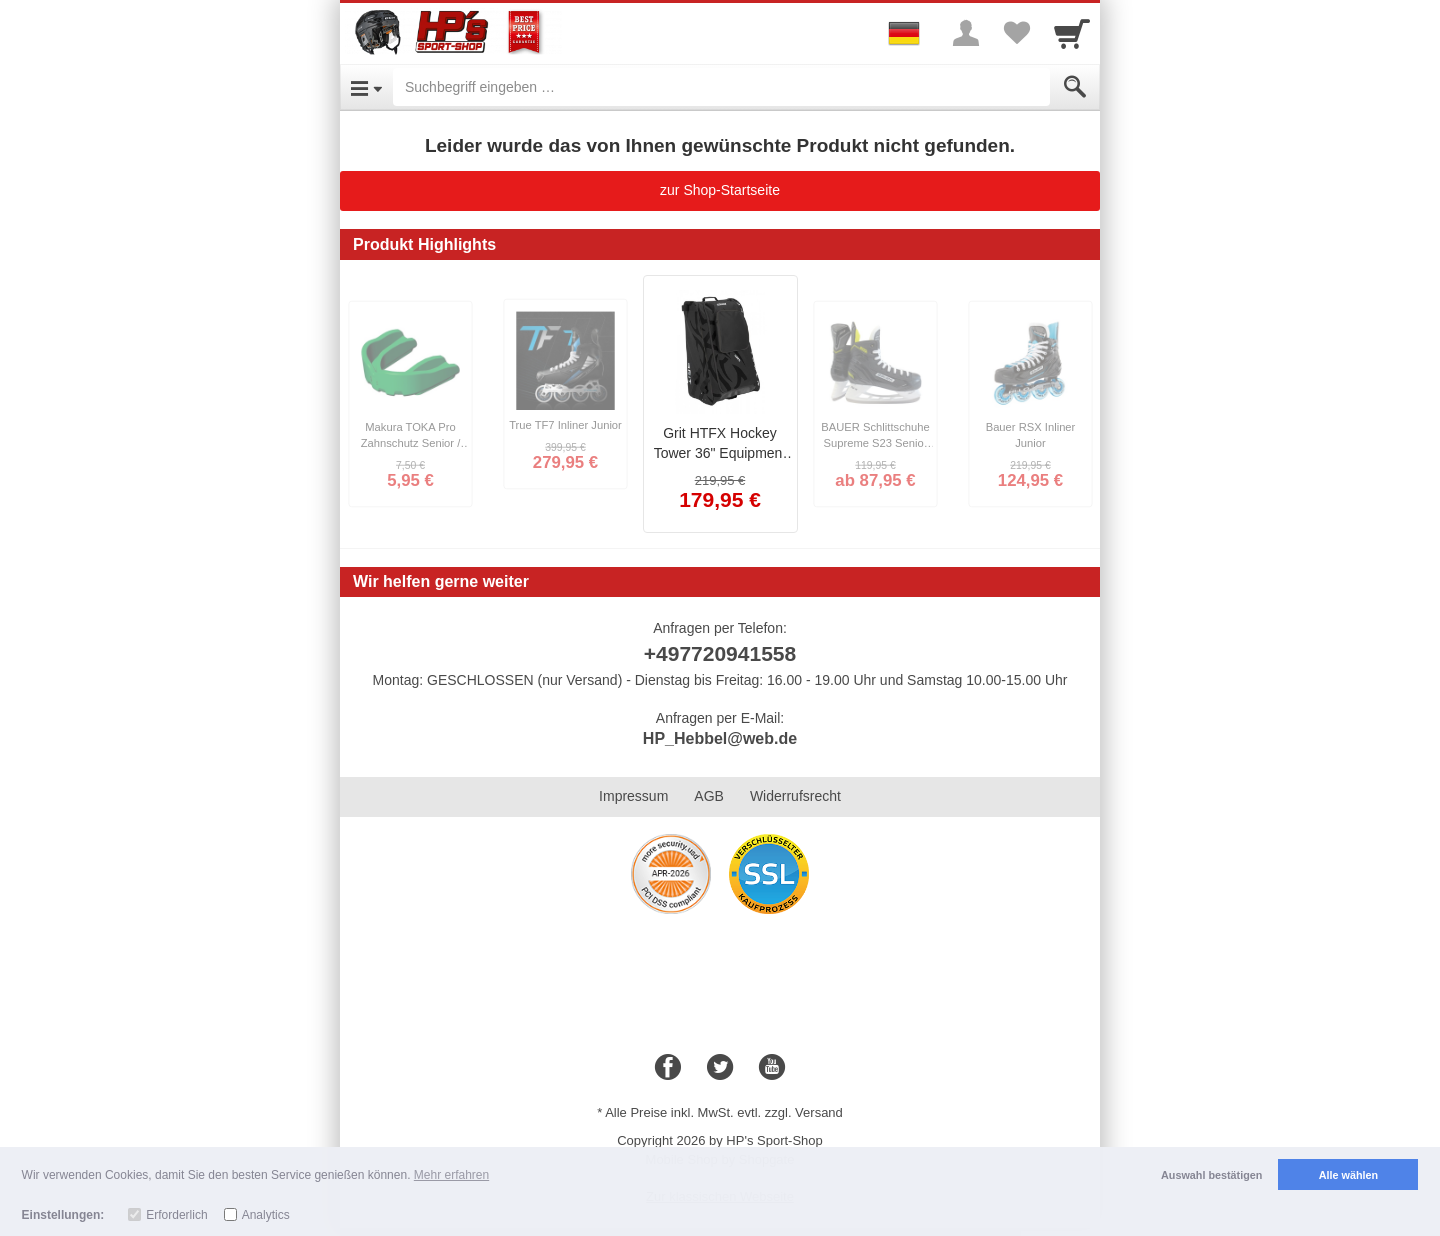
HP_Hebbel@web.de (720, 738)
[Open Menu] (366, 87)
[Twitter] (720, 1068)
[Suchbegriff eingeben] (721, 87)
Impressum (633, 796)
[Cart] (1072, 33)
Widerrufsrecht (795, 796)
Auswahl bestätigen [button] (1211, 1175)
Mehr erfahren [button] (451, 1175)
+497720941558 (720, 653)
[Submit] (1075, 87)
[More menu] (966, 33)
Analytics (266, 1215)
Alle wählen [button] (1348, 1175)
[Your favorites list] (1016, 33)
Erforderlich (176, 1215)
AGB (709, 796)
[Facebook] (668, 1068)
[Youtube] (772, 1068)
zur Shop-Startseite (720, 190)
